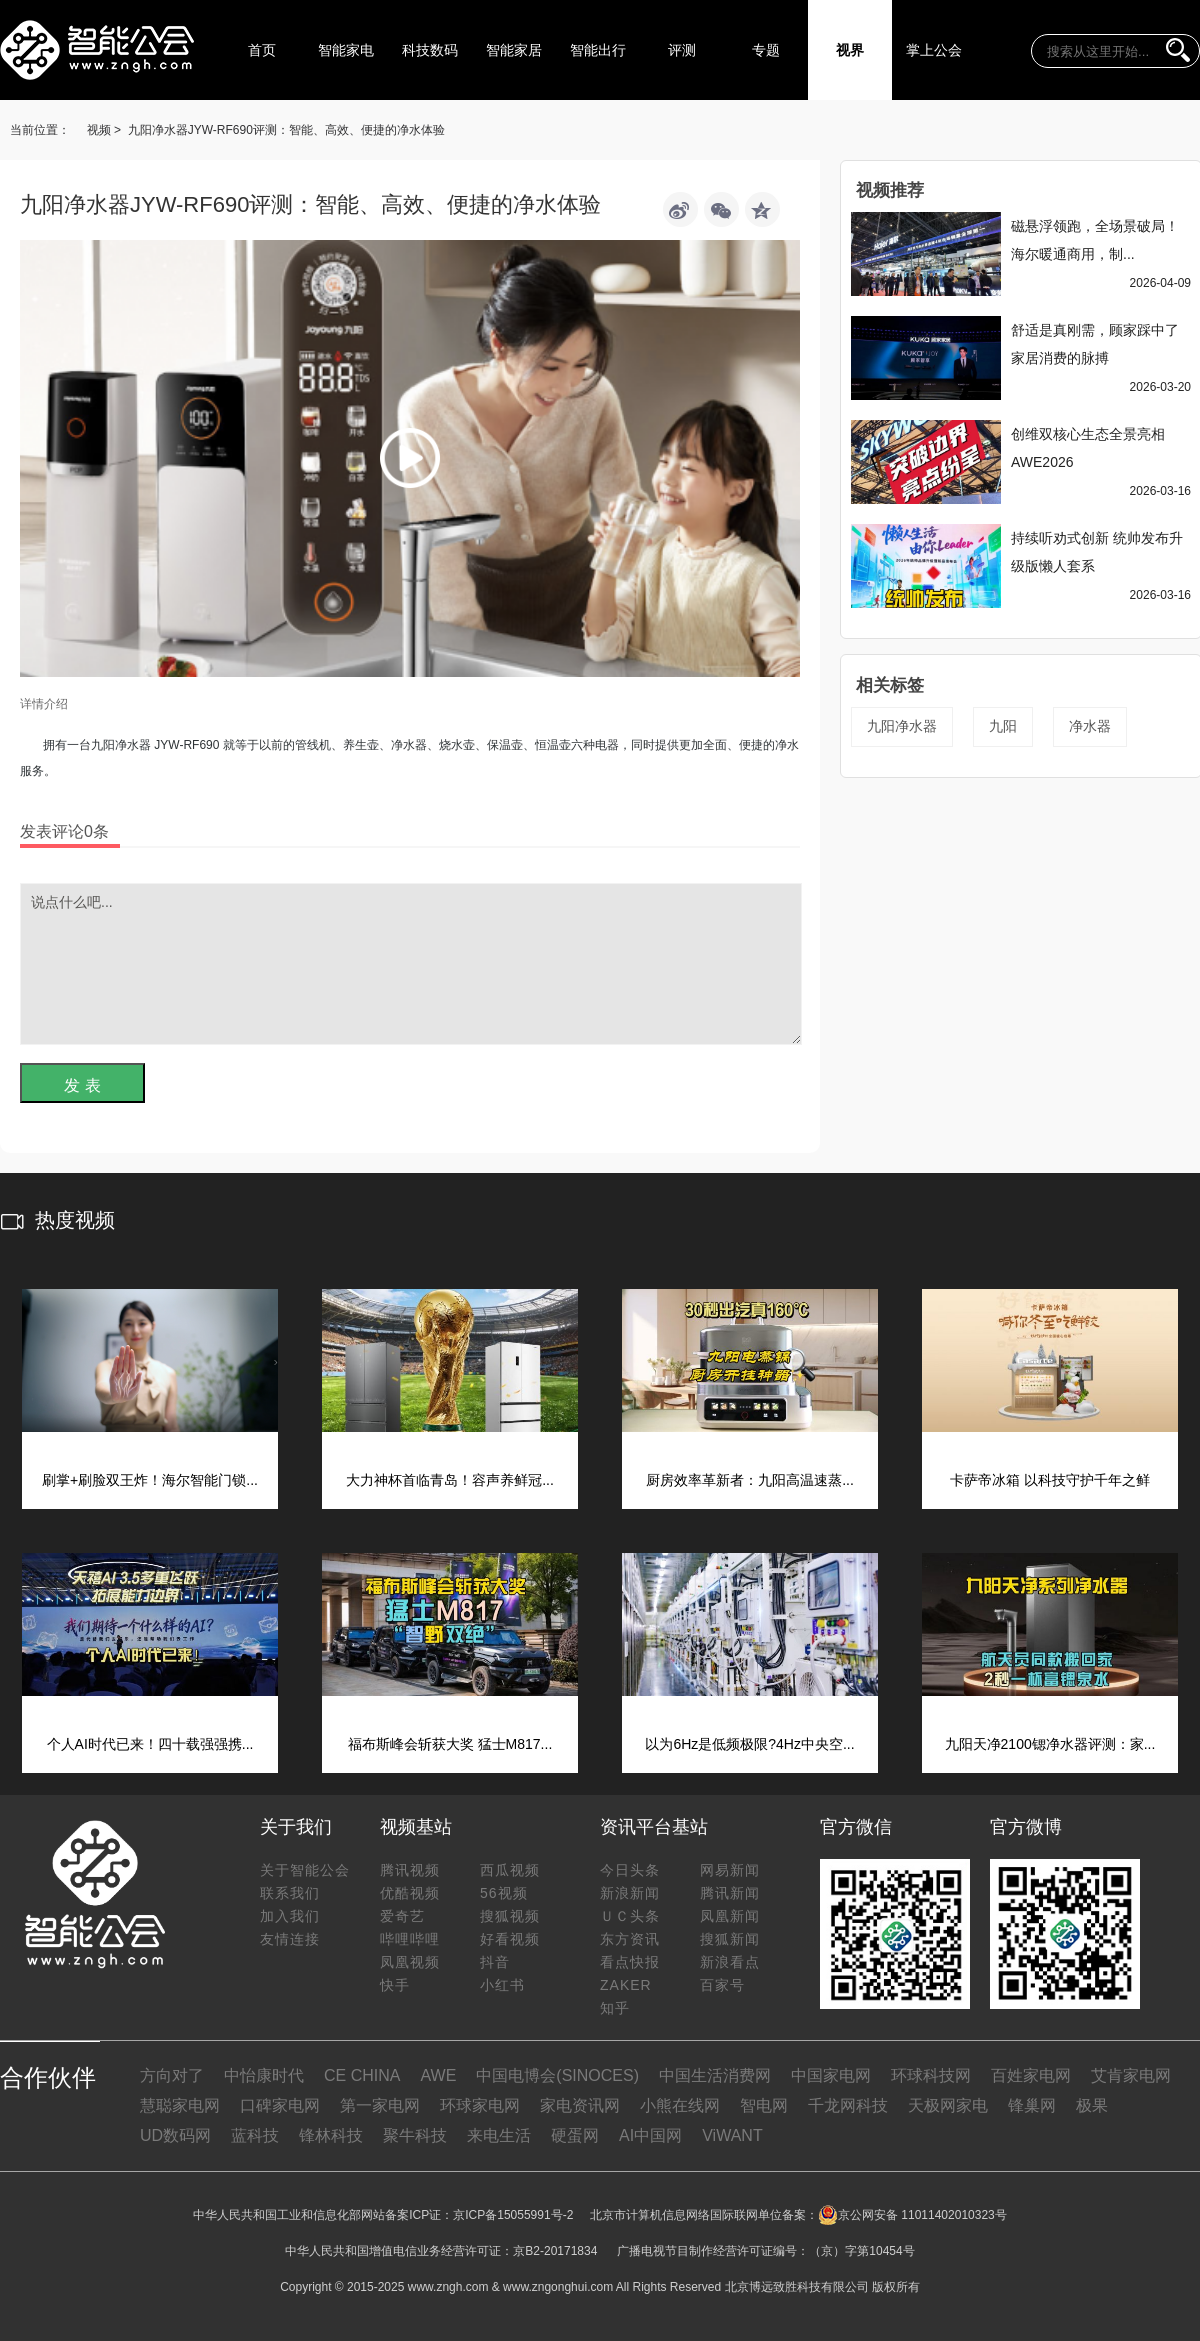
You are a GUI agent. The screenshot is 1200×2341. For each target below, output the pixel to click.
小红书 (502, 1985)
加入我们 (290, 1916)
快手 (395, 1985)
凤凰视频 (410, 1962)
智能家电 (346, 50)
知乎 (615, 2008)
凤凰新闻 (730, 1916)
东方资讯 (630, 1939)
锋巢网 (1032, 2105)
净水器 (1090, 726)
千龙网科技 (848, 2105)
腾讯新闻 (730, 1893)
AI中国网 (650, 2135)
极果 (1092, 2105)
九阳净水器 (902, 726)
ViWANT (732, 2135)
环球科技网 (931, 2075)
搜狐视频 (510, 1916)
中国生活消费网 (715, 2075)
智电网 (764, 2105)
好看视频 (510, 1939)
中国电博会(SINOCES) (557, 2075)
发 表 (82, 1085)
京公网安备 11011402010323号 (912, 2215)
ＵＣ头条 (630, 1916)
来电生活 (499, 2135)
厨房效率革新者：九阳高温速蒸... (750, 1480)
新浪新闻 (630, 1893)
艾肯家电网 (1131, 2075)
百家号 (722, 1985)
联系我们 (290, 1893)
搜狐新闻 (730, 1939)
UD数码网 (175, 2135)
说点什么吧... (411, 964)
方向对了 (172, 2075)
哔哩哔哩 (410, 1939)
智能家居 (514, 50)
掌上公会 (934, 50)
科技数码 (430, 50)
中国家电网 (831, 2075)
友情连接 (290, 1939)
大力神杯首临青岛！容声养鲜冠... (450, 1480)
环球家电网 (480, 2105)
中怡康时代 (264, 2075)
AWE (438, 2075)
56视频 (504, 1893)
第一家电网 (380, 2105)
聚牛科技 (415, 2135)
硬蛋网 (575, 2135)
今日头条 (630, 1870)
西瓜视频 (510, 1870)
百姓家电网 (1031, 2075)
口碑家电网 (280, 2105)
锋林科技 (331, 2135)
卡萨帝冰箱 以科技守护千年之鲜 (1050, 1480)
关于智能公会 (305, 1870)
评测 (682, 50)
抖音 (495, 1962)
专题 (766, 50)
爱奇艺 (402, 1916)
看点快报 (630, 1962)
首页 (262, 50)
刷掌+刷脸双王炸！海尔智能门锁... (150, 1480)
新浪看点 (730, 1962)
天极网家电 (948, 2105)
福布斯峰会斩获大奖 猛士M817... (450, 1744)
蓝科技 (255, 2135)
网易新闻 (730, 1870)
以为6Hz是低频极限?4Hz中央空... (749, 1744)
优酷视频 (410, 1893)
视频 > (104, 130)
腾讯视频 (410, 1870)
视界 (850, 50)
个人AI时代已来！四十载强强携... (150, 1744)
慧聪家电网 (180, 2105)
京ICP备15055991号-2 (513, 2215)
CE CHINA (362, 2075)
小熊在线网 (680, 2105)
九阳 (1003, 726)
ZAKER (626, 1985)
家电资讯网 (580, 2105)
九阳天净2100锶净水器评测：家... (1050, 1744)
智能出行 (598, 50)
